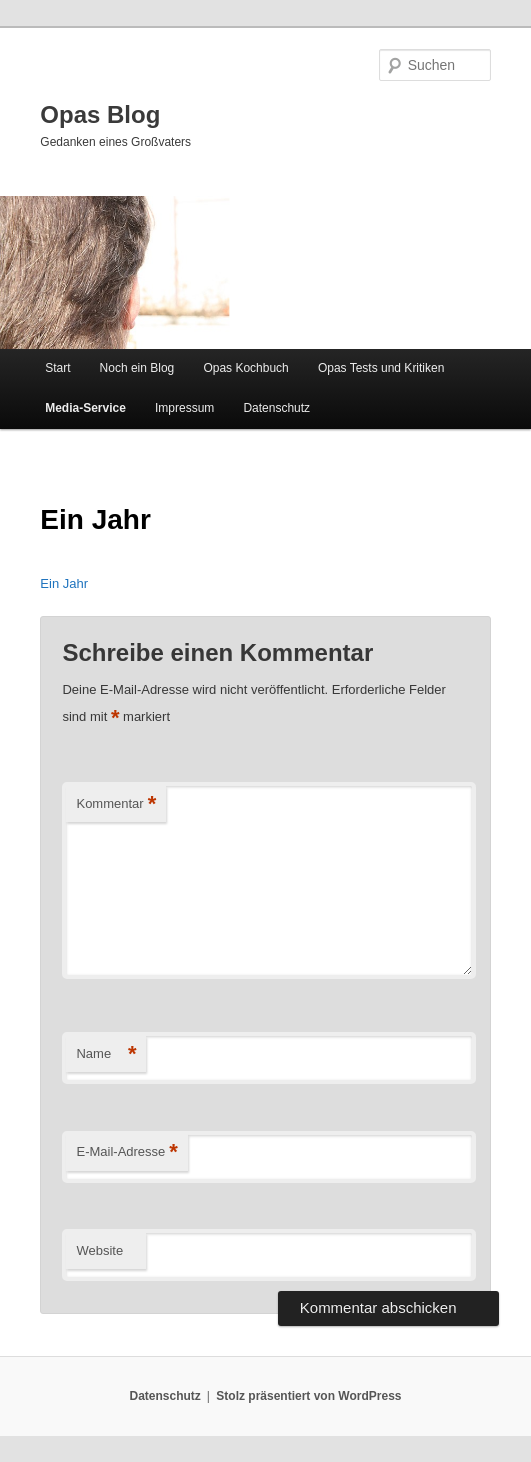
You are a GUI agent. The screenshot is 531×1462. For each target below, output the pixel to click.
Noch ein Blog (137, 368)
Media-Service (85, 408)
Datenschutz (276, 408)
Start (57, 368)
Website (99, 1250)
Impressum (184, 408)
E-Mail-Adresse (126, 1152)
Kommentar (116, 804)
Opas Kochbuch (245, 368)
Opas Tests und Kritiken (381, 368)
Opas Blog (100, 114)
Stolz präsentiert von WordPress (308, 1396)
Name (106, 1054)
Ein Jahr (64, 583)
